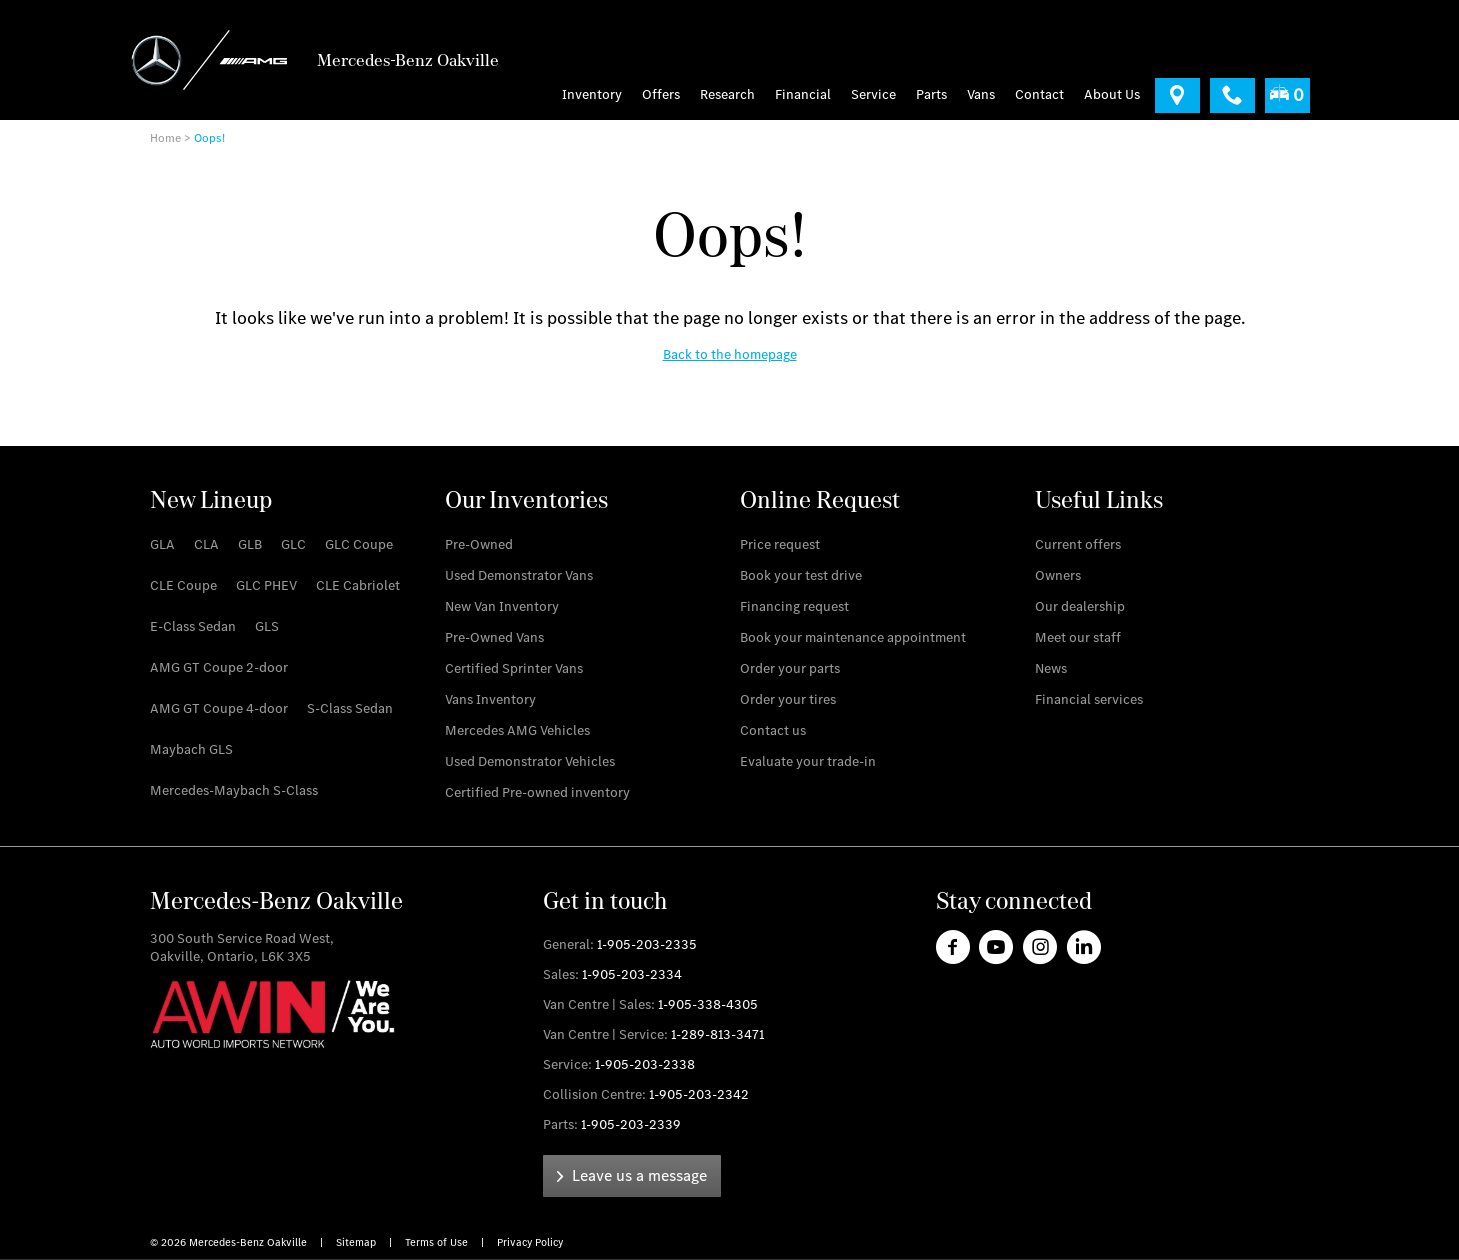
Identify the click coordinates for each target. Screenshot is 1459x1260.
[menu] (981, 95)
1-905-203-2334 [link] (632, 974)
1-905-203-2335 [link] (647, 944)
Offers (661, 95)
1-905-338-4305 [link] (708, 1004)
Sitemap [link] (357, 1242)
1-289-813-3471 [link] (717, 1034)
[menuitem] (666, 95)
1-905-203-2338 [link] (645, 1064)
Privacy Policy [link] (530, 1242)
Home (165, 138)
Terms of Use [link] (438, 1242)
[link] (1177, 95)
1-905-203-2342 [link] (699, 1094)
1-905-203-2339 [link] (631, 1124)
